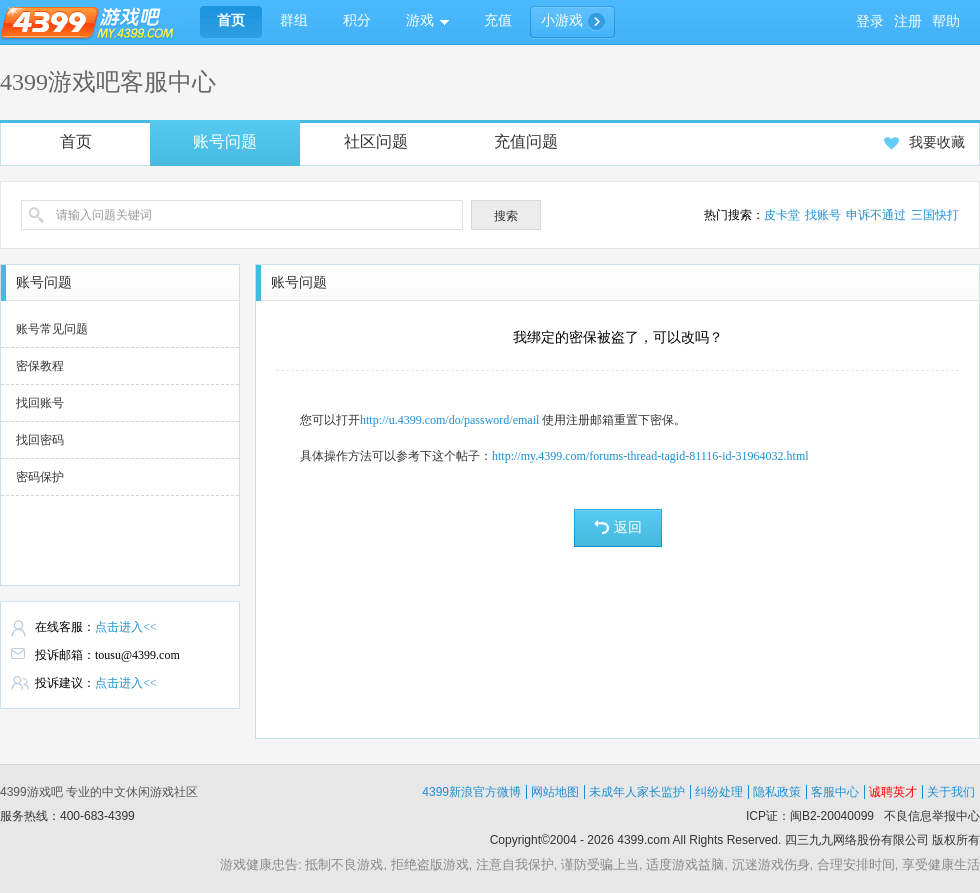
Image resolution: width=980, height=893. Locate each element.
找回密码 (40, 440)
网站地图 (555, 792)
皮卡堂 (782, 215)
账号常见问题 (52, 329)
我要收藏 (924, 142)
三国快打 (935, 215)
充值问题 (526, 141)
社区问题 (376, 141)
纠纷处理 (719, 792)
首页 (76, 141)
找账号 (823, 215)
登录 (870, 21)
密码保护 (40, 477)
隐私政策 (777, 792)
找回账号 (40, 403)
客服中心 (835, 792)
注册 (908, 21)
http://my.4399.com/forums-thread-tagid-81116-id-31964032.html (650, 456)
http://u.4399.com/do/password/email (449, 420)
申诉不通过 (876, 215)
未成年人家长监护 (637, 792)
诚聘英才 (893, 792)
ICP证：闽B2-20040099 (810, 816)
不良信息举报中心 (932, 816)
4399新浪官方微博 (471, 792)
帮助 (946, 21)
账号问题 (225, 141)
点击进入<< (126, 627)
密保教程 (40, 366)
